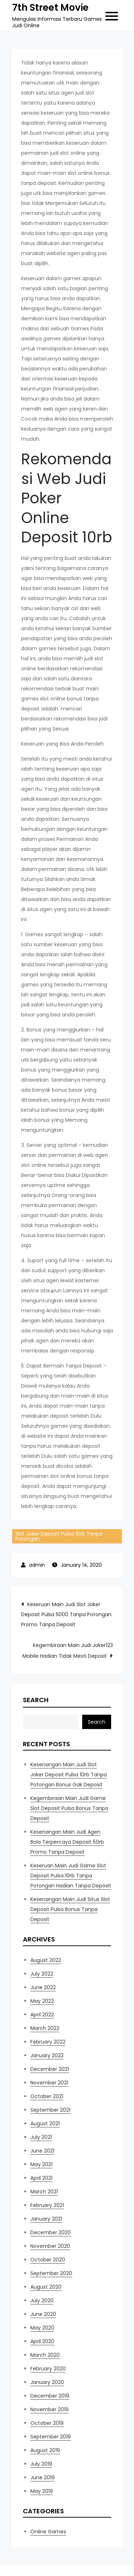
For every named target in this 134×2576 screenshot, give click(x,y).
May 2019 (41, 2491)
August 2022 (45, 1960)
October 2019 (47, 2423)
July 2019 (41, 2463)
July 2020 (42, 2300)
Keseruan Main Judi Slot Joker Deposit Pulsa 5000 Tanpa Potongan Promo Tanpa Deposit (66, 1614)
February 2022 (47, 2041)
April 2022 (42, 2014)
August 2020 (45, 2286)
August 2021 (45, 2123)
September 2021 (50, 2109)
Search (36, 1699)
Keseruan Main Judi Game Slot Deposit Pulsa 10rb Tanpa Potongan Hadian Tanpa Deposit (70, 1875)
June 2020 (43, 2314)
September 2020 (51, 2273)
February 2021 (47, 2205)
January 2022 (47, 2055)
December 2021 (49, 2069)
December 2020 (50, 2232)
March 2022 (44, 2028)
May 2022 (42, 2001)
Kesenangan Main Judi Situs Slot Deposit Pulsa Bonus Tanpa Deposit (70, 1909)
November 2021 (49, 2082)
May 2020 (42, 2327)
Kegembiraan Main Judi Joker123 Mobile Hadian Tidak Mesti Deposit (68, 1651)
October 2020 (47, 2259)
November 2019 (49, 2409)
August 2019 (45, 2450)
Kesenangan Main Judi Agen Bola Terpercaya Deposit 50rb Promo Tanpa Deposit (67, 1842)
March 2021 (44, 2191)
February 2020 (48, 2368)
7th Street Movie (50, 7)
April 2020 (42, 2341)
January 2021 (46, 2218)
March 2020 (45, 2355)
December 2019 (49, 2395)
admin (37, 1565)
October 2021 (46, 2096)
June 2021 (42, 2150)
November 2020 (50, 2246)
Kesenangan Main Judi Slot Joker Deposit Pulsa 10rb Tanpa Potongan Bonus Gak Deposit (68, 1774)
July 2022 (41, 1973)
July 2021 (41, 2137)
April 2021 (41, 2178)
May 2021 (41, 2164)
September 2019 (50, 2436)
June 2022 (43, 1987)
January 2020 (47, 2382)
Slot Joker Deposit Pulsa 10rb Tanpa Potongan (59, 1536)
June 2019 (42, 2477)
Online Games (48, 2531)
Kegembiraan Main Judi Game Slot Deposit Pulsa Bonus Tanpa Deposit (69, 1808)
